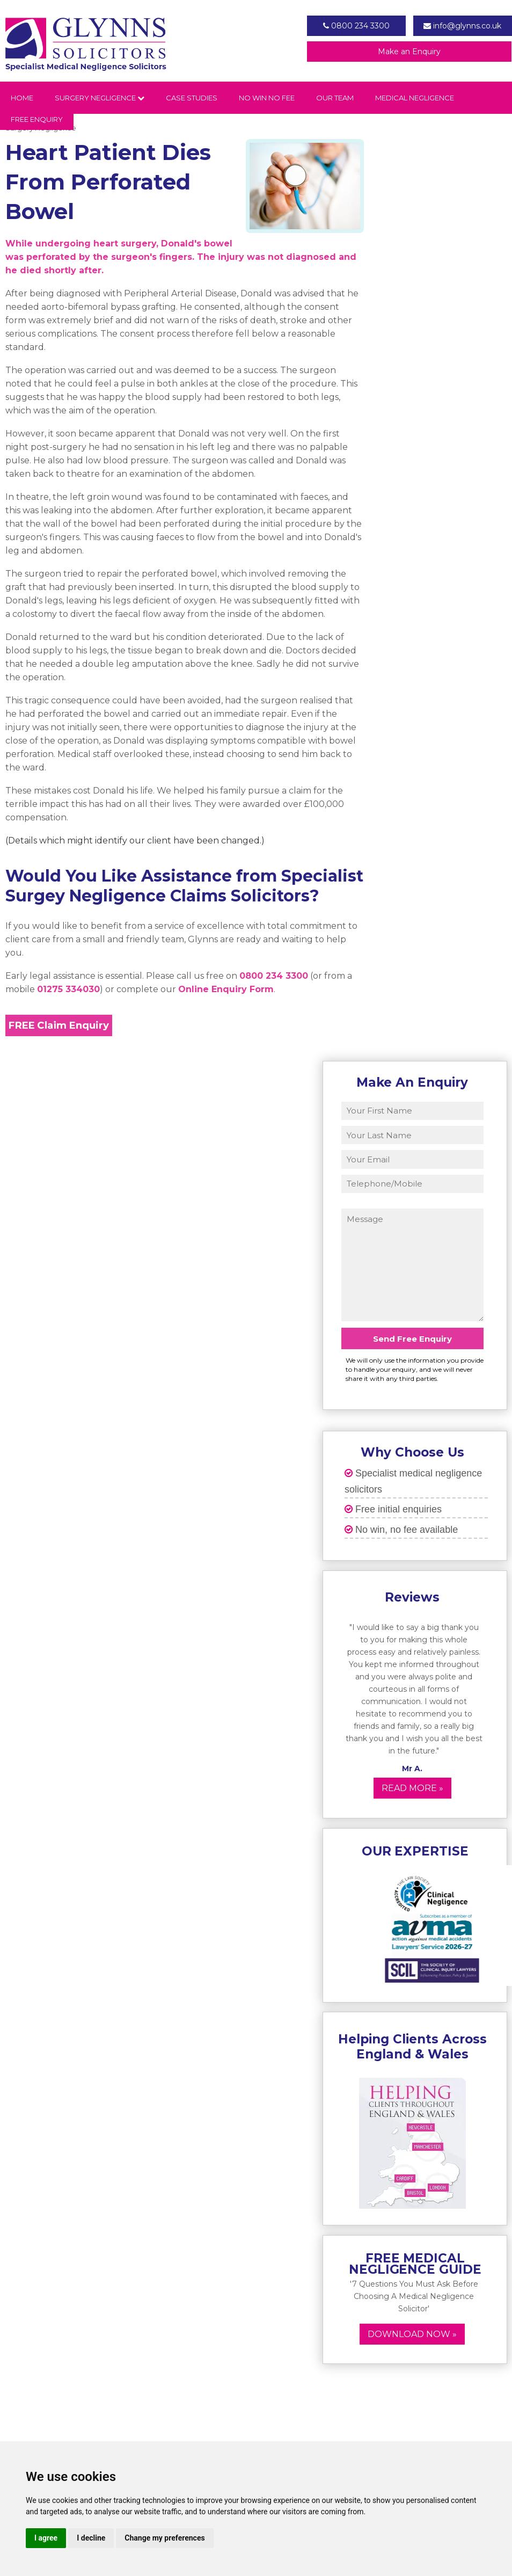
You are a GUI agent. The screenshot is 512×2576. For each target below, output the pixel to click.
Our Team (335, 97)
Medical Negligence (414, 97)
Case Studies (191, 97)
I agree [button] (45, 2538)
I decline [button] (91, 2538)
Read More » (412, 1788)
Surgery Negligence (99, 97)
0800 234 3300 (356, 26)
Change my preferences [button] (164, 2538)
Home (22, 97)
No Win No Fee (267, 97)
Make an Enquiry (409, 51)
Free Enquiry (37, 119)
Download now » (412, 2334)
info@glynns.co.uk (462, 26)
